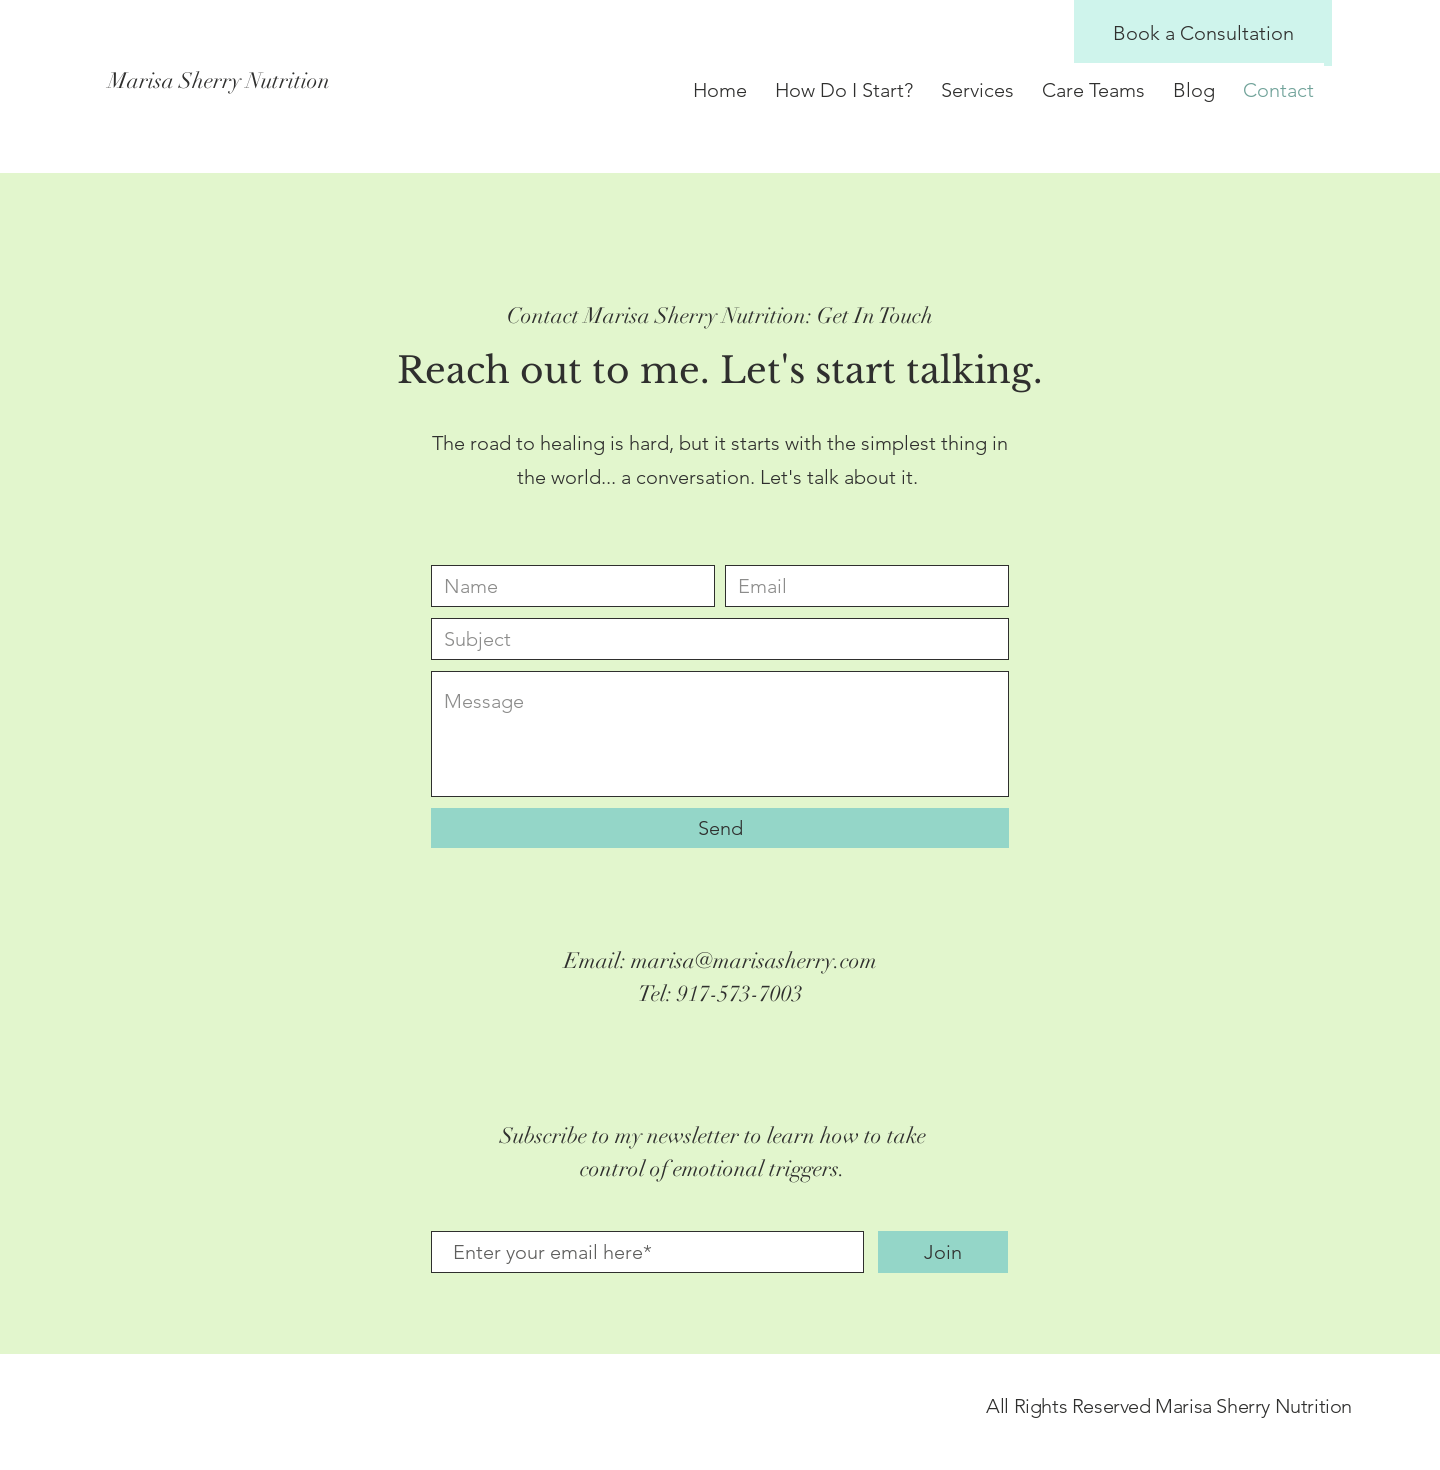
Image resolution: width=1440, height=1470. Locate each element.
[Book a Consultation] (1203, 33)
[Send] (720, 828)
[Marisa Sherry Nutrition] (345, 81)
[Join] (943, 1252)
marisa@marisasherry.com (754, 960)
